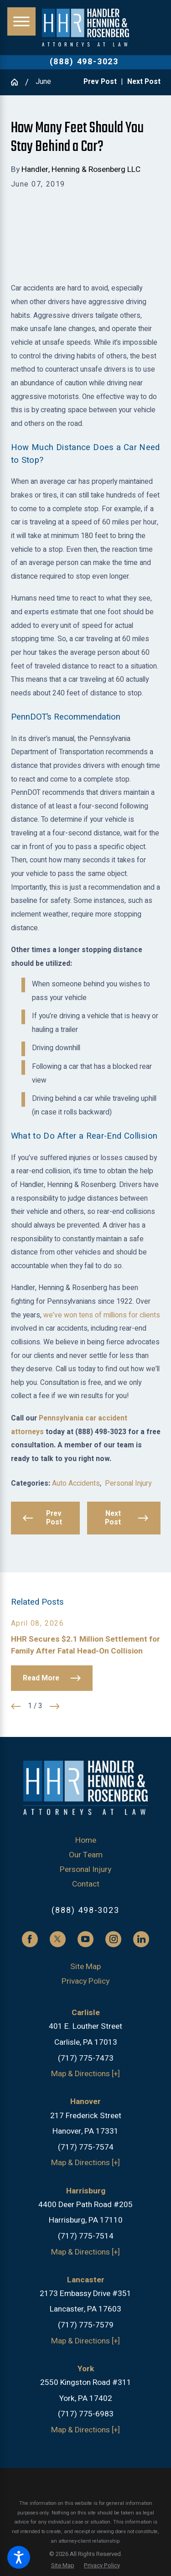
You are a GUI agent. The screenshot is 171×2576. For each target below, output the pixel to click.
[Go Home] (18, 82)
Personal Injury (128, 1483)
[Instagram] (113, 1939)
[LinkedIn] (141, 1939)
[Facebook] (30, 1939)
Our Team (86, 1855)
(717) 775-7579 (86, 2325)
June (43, 82)
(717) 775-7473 (86, 2058)
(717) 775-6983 (86, 2414)
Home (85, 1840)
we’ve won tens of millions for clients (101, 1315)
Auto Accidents (76, 1483)
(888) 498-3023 (84, 62)
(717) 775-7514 (86, 2236)
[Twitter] (58, 1939)
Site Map (85, 1966)
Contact (85, 1884)
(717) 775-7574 (86, 2147)
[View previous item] (16, 1706)
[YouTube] (85, 1939)
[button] (18, 2557)
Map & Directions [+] (85, 2073)
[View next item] (55, 1706)
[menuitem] (86, 1840)
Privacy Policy (85, 1981)
